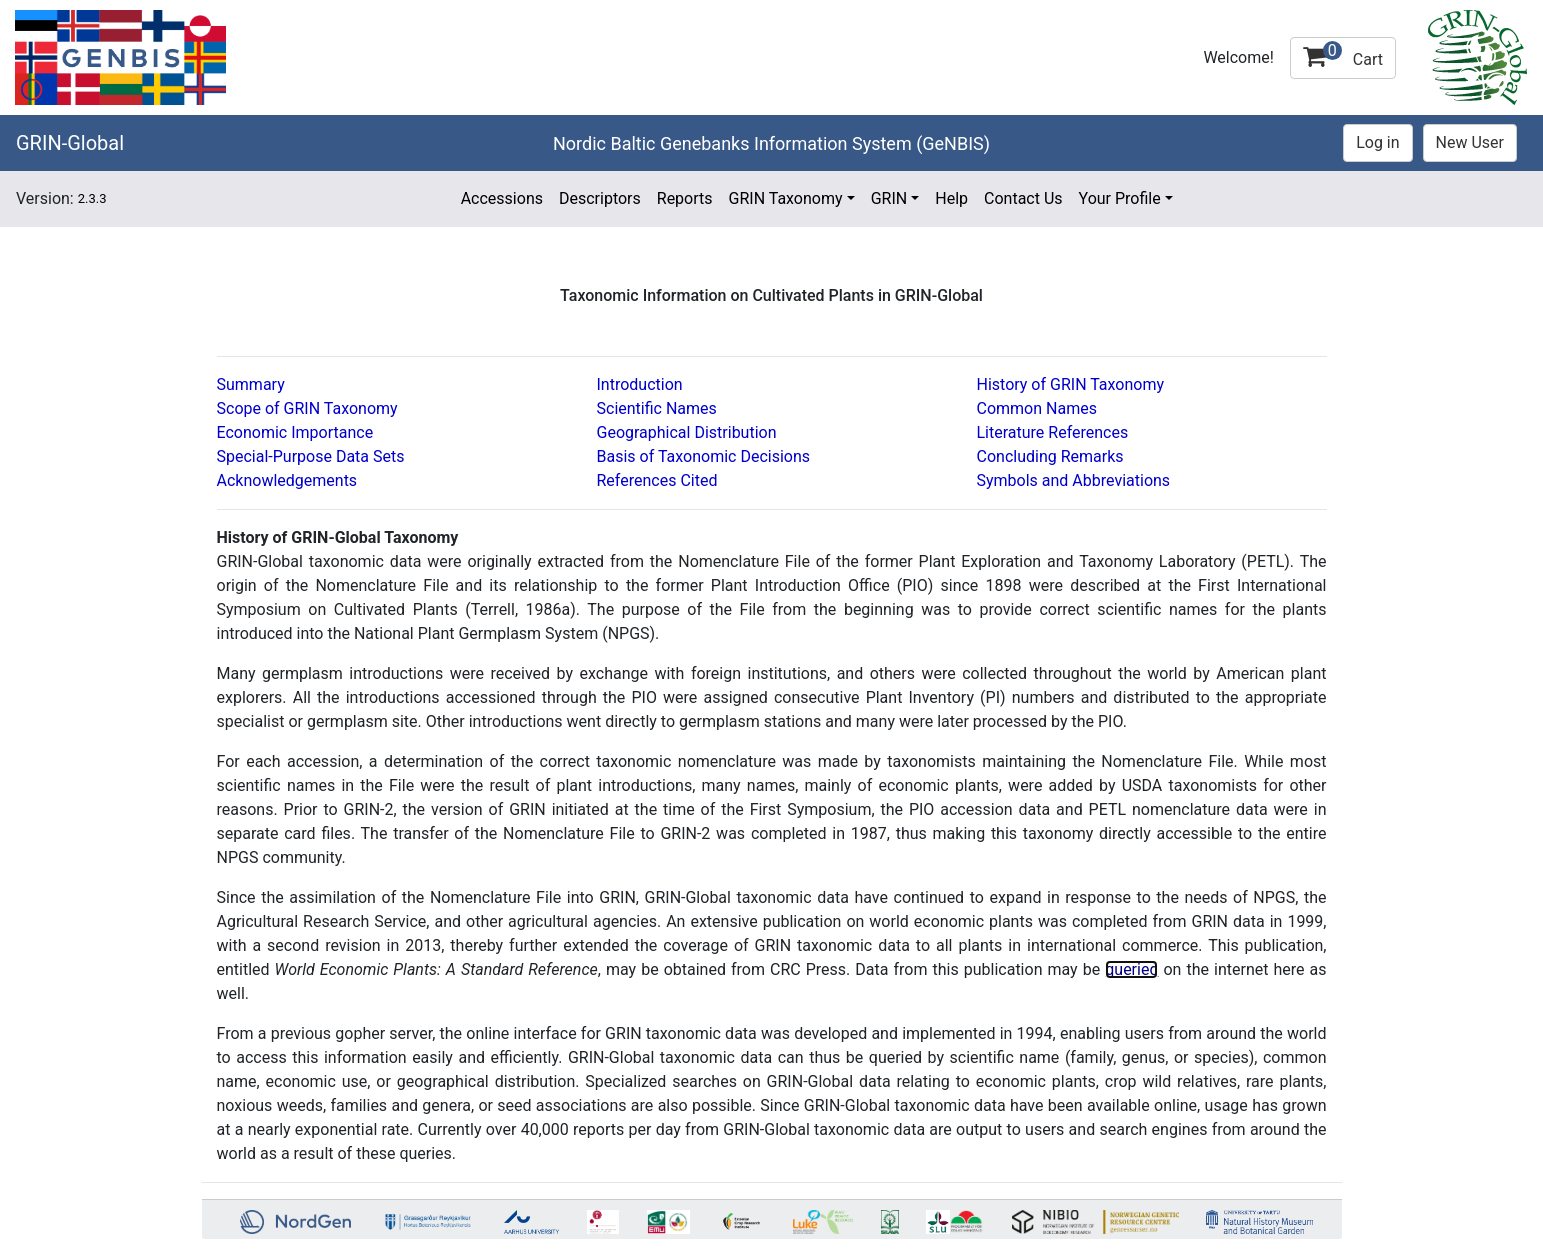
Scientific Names (657, 408)
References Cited (657, 480)
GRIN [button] (889, 198)
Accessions (502, 198)
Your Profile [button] (1120, 198)
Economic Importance (295, 432)
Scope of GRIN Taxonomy (307, 408)
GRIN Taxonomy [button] (786, 198)
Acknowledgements (287, 480)
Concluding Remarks (1050, 456)
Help (951, 198)
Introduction (640, 384)
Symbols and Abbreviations (1074, 480)
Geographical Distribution (687, 432)
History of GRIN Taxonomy (1071, 384)
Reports (685, 198)
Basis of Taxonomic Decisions (704, 456)
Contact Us (1023, 198)
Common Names (1037, 408)
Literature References (1053, 432)
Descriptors (600, 198)
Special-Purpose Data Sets (311, 456)
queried (1131, 969)
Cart (1343, 55)
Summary (251, 384)
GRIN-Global (70, 143)
